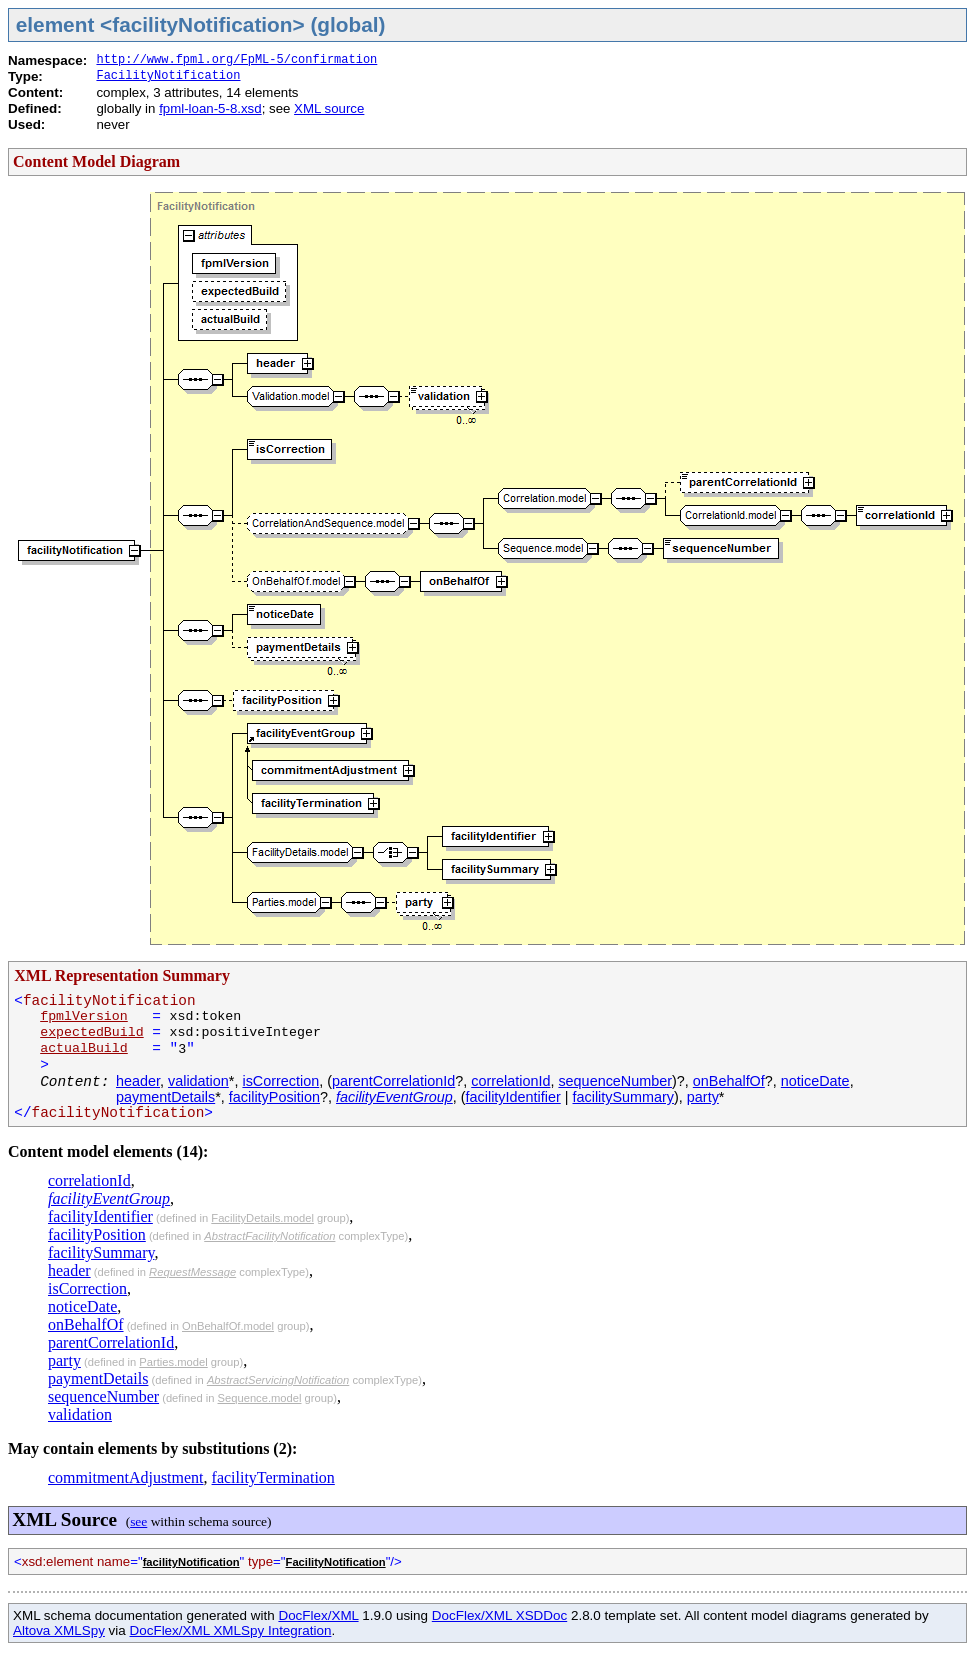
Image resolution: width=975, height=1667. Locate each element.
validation (198, 1081)
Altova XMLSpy (59, 1630)
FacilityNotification (168, 76)
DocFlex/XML (318, 1615)
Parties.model (173, 1362)
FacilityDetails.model (262, 1218)
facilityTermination (273, 1477)
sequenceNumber (615, 1081)
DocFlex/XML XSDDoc (499, 1615)
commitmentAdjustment (126, 1477)
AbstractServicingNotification (278, 1380)
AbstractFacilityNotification (269, 1236)
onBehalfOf (729, 1081)
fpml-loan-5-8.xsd (210, 108)
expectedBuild (92, 1032)
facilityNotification (191, 1562)
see (138, 1521)
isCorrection (280, 1081)
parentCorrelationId (393, 1081)
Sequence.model (260, 1398)
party (703, 1097)
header (138, 1081)
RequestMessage (192, 1272)
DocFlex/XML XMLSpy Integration (231, 1630)
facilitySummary (624, 1097)
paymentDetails (165, 1097)
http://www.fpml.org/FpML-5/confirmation (236, 60)
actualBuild (84, 1048)
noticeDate (815, 1081)
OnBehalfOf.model (228, 1326)
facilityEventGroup (394, 1097)
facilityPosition (274, 1097)
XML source (329, 108)
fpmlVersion (84, 1016)
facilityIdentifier (513, 1097)
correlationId (510, 1081)
